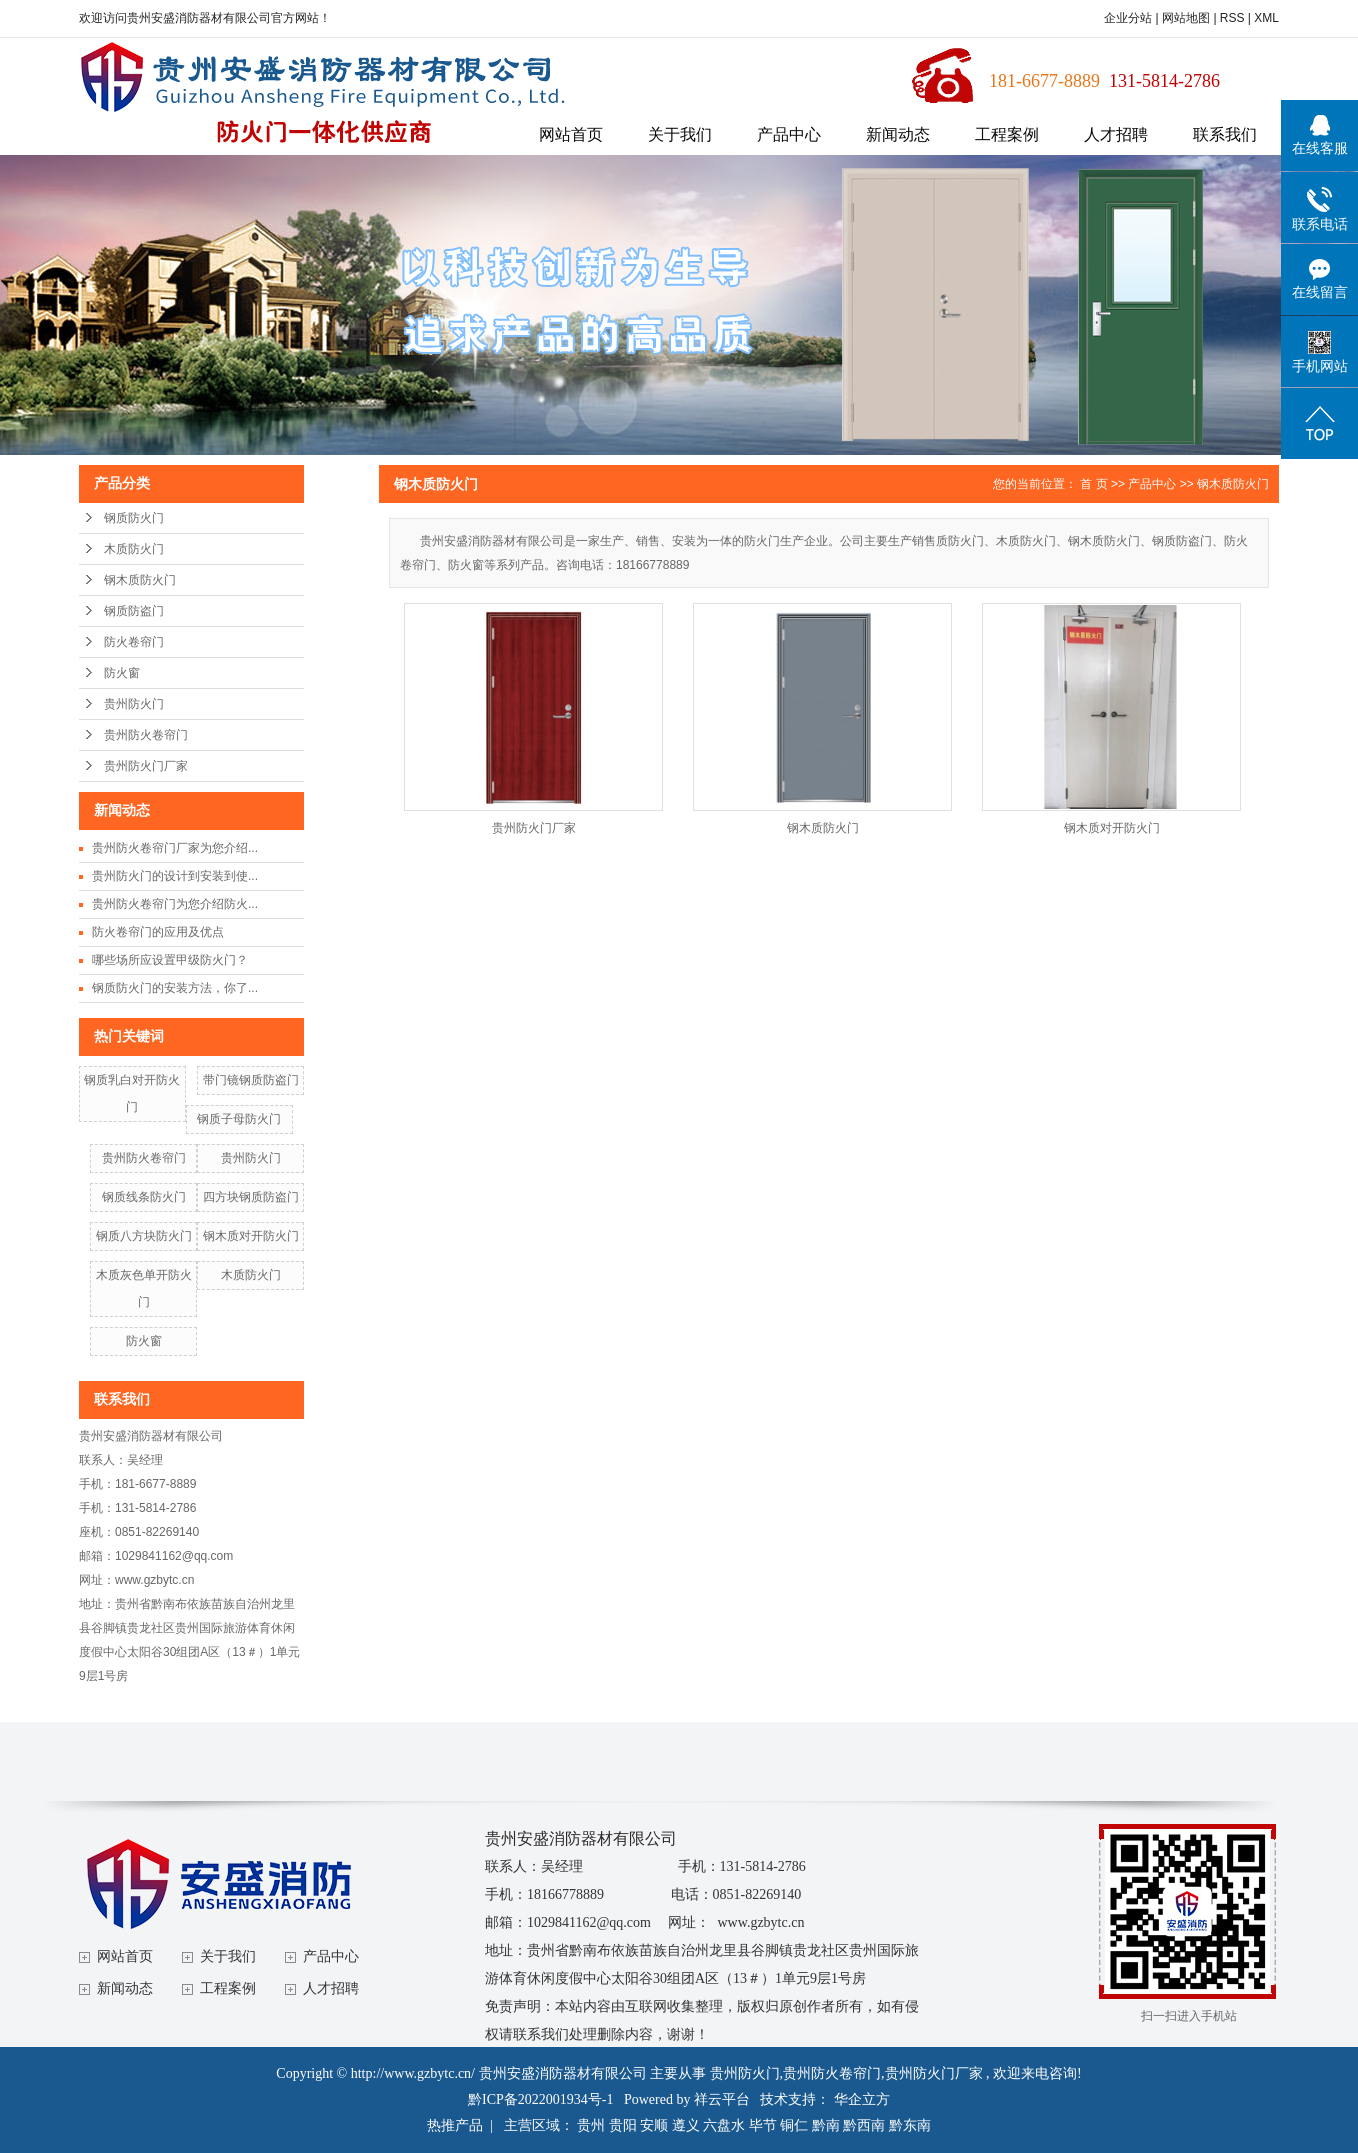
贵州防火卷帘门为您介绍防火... (175, 904)
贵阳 (623, 2125)
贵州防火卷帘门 (146, 735)
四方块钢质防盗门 (251, 1197)
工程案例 (1007, 134)
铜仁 (794, 2125)
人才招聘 (1116, 134)
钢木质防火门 (140, 580)
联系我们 (1225, 134)
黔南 (826, 2125)
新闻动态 (898, 134)
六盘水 (724, 2125)
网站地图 (1187, 18)
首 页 (1093, 484)
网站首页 (571, 134)
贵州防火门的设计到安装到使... (175, 876)
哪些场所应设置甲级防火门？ (170, 960)
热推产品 (455, 2125)
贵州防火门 (134, 704)
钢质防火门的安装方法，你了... (175, 988)
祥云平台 (722, 2099)
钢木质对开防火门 (251, 1236)
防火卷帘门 (134, 642)
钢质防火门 (134, 518)
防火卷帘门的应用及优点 (158, 932)
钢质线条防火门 (144, 1197)
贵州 (591, 2125)
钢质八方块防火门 (144, 1236)
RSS (1232, 18)
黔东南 (910, 2125)
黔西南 (864, 2125)
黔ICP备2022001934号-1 (540, 2099)
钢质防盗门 (134, 611)
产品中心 (789, 134)
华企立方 (862, 2099)
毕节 (763, 2125)
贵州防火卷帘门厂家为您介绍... (175, 848)
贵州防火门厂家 (146, 766)
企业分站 (1128, 18)
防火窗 (122, 673)
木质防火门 (134, 549)
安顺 (654, 2125)
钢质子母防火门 (239, 1119)
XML (1266, 18)
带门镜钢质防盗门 (251, 1080)
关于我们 (680, 134)
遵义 (686, 2125)
